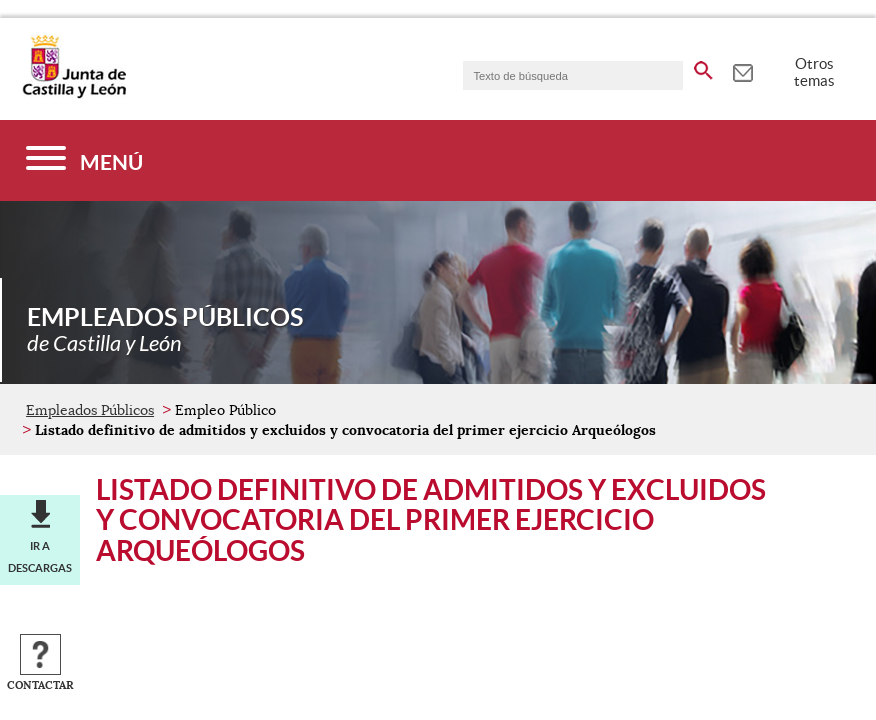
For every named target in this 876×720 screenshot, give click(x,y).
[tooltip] (742, 70)
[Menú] (84, 160)
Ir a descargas (40, 557)
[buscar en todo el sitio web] (703, 67)
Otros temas (814, 72)
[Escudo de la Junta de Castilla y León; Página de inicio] (74, 94)
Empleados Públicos (90, 410)
